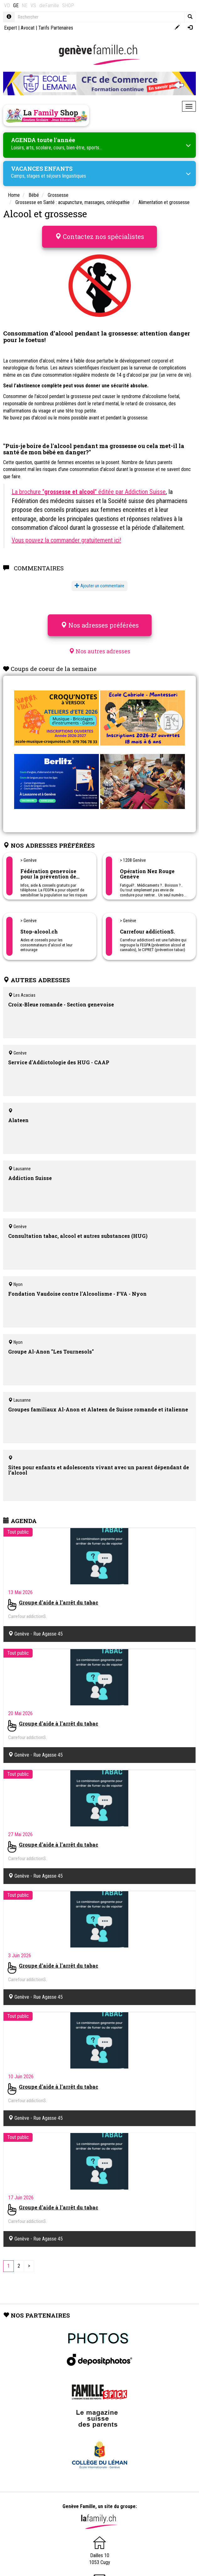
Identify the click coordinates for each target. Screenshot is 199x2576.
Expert (10, 28)
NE (24, 5)
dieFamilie (49, 5)
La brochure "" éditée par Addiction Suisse (89, 492)
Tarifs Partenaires (55, 28)
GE (16, 5)
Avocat (28, 28)
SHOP (68, 5)
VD (7, 5)
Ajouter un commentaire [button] (99, 586)
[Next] (29, 2266)
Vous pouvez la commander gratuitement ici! (66, 540)
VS (33, 5)
